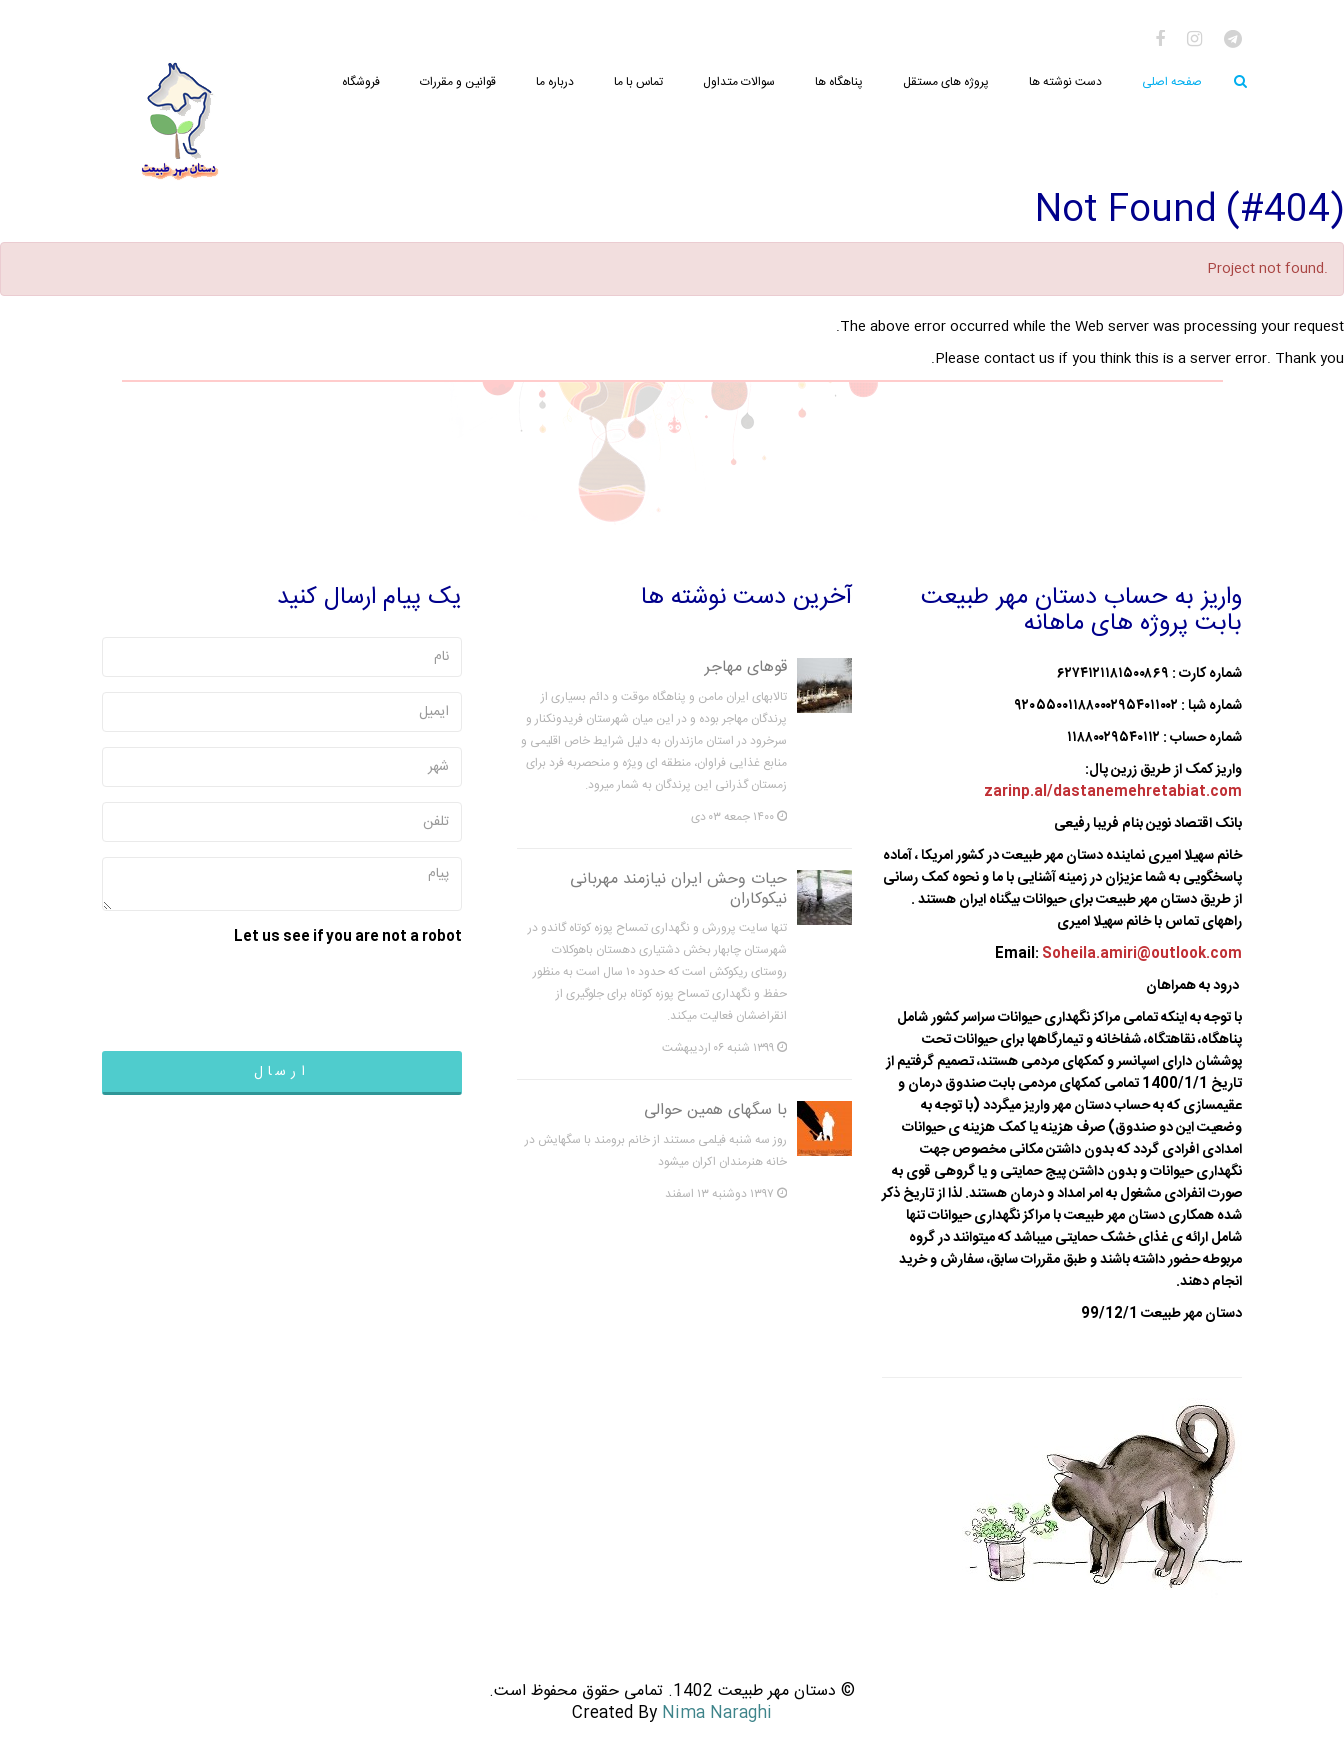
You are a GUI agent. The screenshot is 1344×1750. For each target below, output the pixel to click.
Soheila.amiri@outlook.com (1142, 954)
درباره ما (555, 82)
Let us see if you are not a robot (348, 937)
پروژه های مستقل (946, 82)
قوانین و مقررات (458, 82)
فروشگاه (361, 82)
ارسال (282, 1072)
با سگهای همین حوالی (715, 1110)
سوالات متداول (739, 82)
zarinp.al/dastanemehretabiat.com (1113, 792)
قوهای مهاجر (746, 667)
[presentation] (310, 992)
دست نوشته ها (1065, 82)
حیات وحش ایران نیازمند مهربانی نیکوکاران (678, 889)
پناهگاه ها (839, 82)
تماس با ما (638, 82)
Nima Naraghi (717, 1713)
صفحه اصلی (1172, 82)
